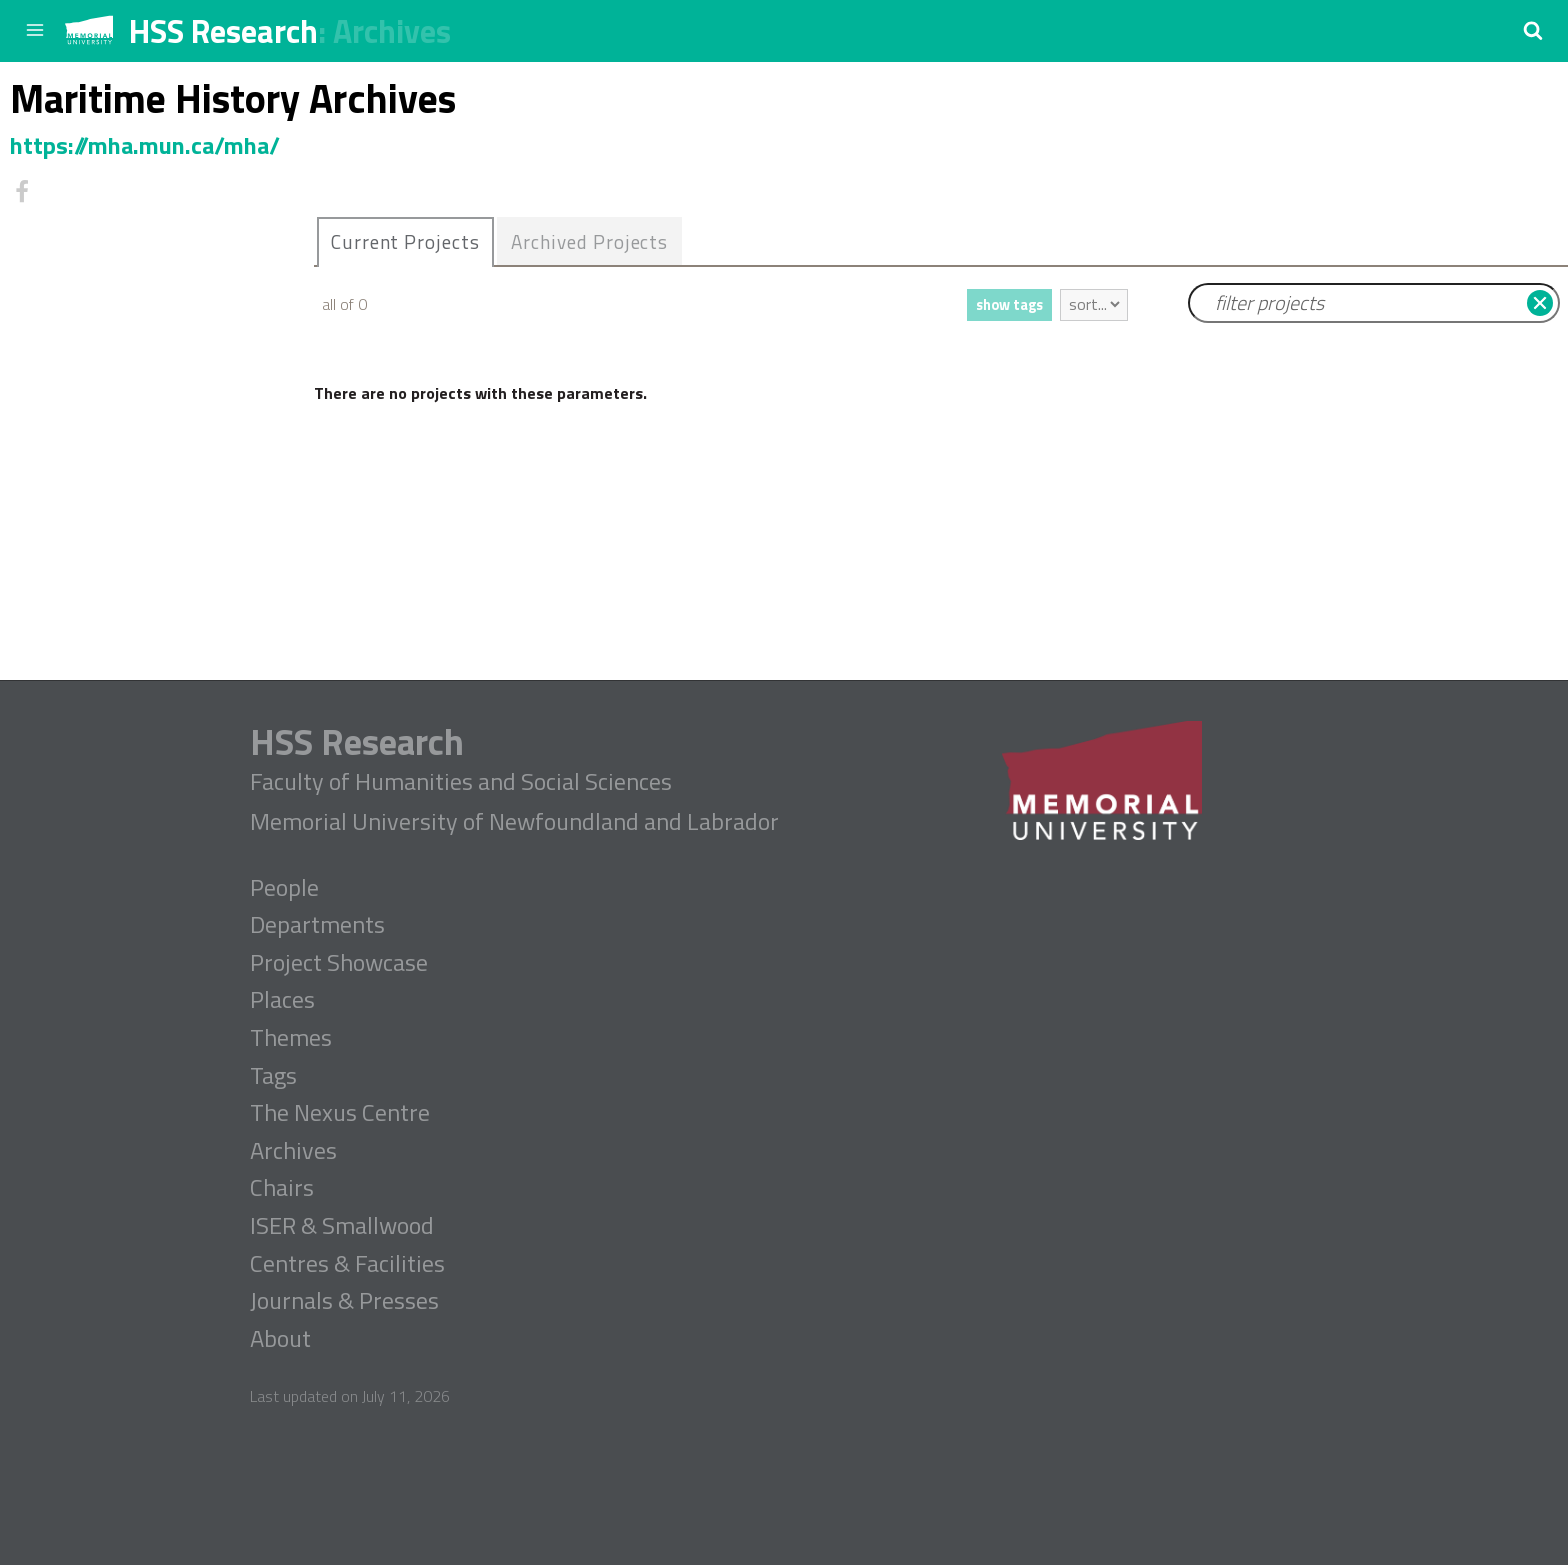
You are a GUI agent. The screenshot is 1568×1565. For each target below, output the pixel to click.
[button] (1533, 30)
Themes (291, 1038)
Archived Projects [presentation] (589, 241)
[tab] (405, 242)
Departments (317, 925)
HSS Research (223, 31)
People (284, 888)
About (280, 1339)
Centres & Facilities (347, 1264)
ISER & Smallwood (342, 1226)
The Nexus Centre (340, 1113)
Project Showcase (339, 963)
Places (282, 1000)
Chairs (282, 1188)
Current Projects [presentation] (405, 241)
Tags (273, 1076)
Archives (392, 31)
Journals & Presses (344, 1301)
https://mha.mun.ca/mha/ (145, 145)
